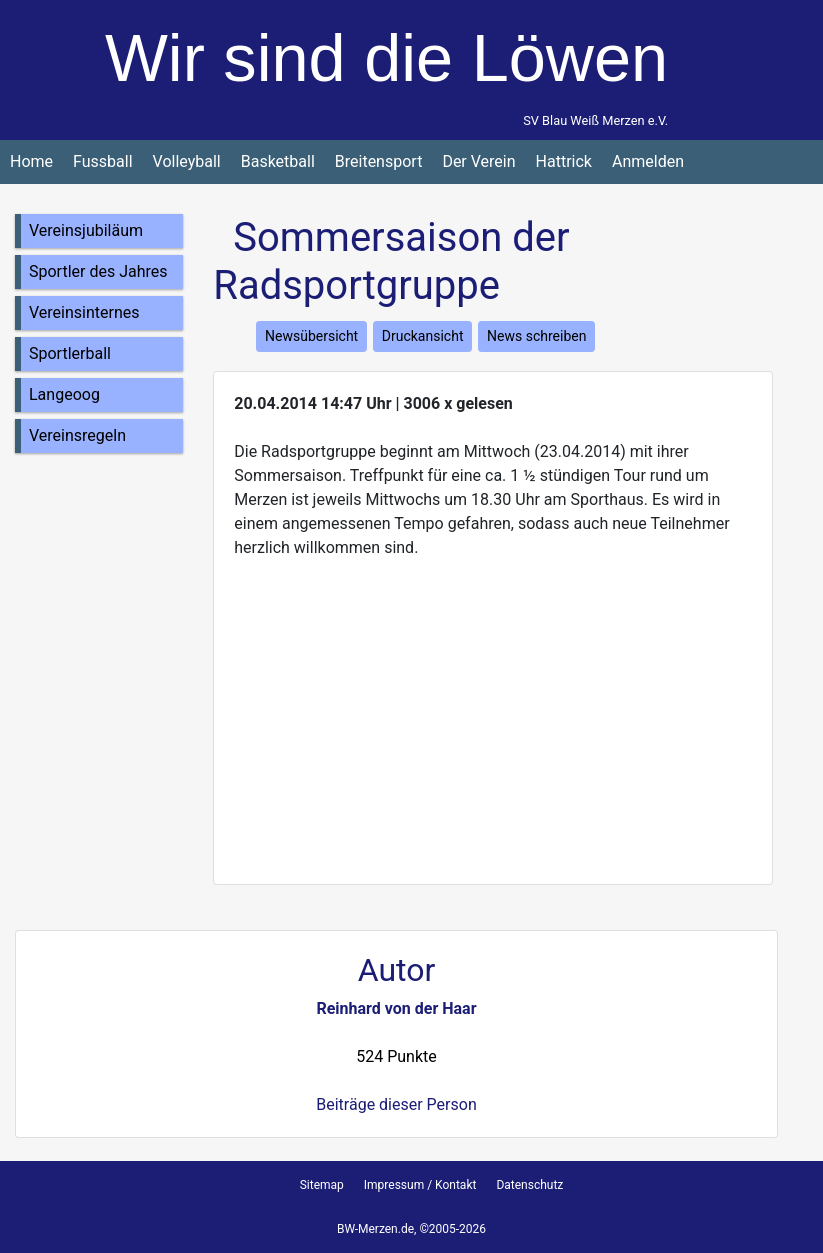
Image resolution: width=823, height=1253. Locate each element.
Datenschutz (529, 1185)
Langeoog (64, 394)
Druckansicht (423, 336)
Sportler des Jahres (98, 271)
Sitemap (322, 1185)
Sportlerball (70, 353)
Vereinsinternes (84, 312)
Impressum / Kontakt (420, 1185)
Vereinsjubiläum (86, 230)
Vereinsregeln (77, 435)
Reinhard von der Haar (396, 1008)
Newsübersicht (311, 336)
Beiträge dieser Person (396, 1104)
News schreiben (536, 336)
